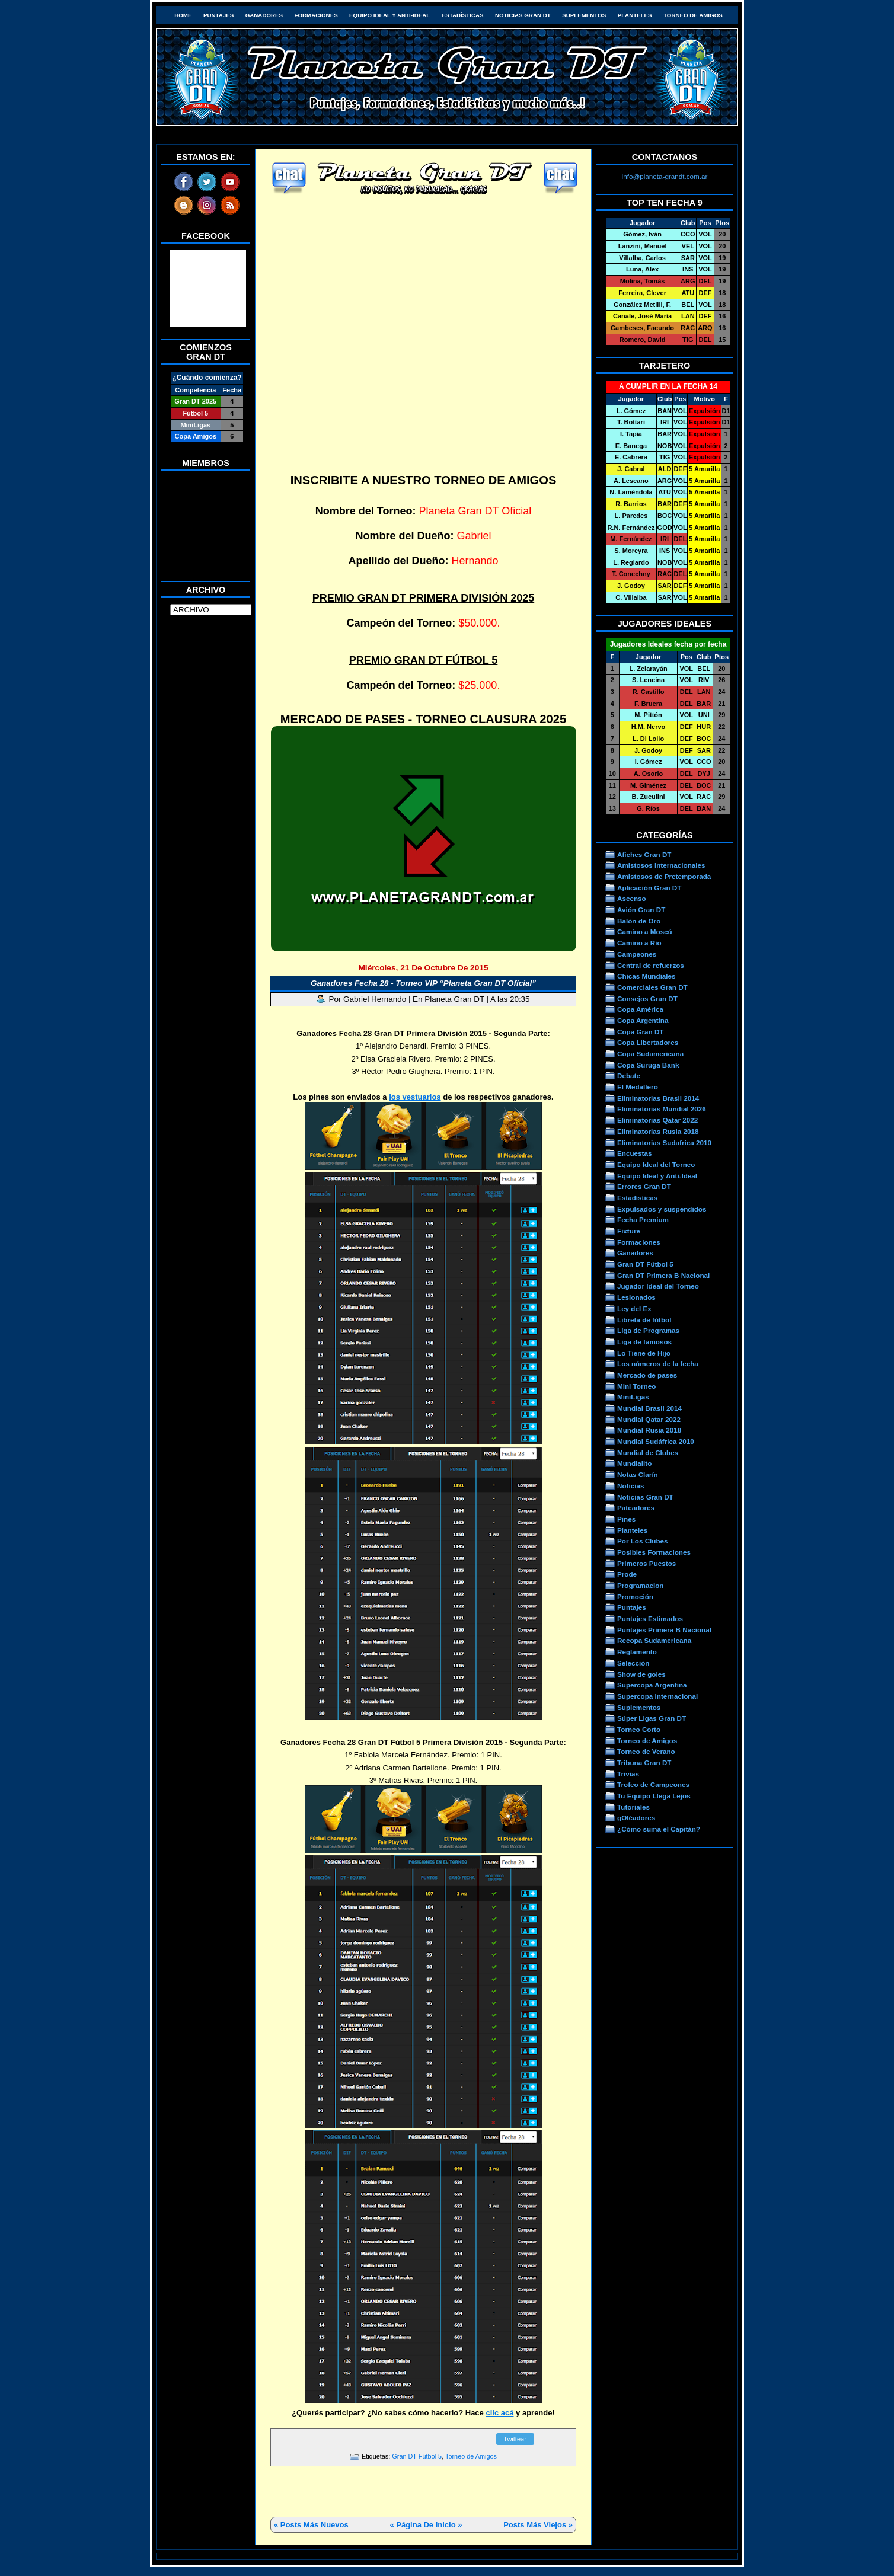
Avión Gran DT (641, 909)
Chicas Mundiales (646, 976)
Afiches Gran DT (644, 854)
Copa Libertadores (647, 1042)
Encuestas (634, 1153)
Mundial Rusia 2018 (649, 1430)
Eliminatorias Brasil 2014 (658, 1098)
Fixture (628, 1231)
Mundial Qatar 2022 (649, 1419)
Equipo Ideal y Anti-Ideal (389, 15)
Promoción (635, 1596)
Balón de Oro (638, 921)
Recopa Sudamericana (654, 1640)
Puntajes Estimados (650, 1618)
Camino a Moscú (644, 931)
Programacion (640, 1585)
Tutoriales (633, 1807)
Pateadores (635, 1507)
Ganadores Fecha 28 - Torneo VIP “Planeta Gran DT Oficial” (423, 983)
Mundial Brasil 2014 (649, 1408)
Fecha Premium (643, 1219)
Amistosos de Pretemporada (664, 876)
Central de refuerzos (650, 965)
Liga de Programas (648, 1330)
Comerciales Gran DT (652, 987)
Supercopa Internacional (657, 1696)
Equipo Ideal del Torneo (656, 1164)
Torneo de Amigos (693, 15)
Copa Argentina (642, 1020)
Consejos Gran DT (647, 998)
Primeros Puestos (646, 1563)
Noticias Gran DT (523, 15)
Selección (633, 1663)
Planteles (635, 15)
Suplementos (584, 15)
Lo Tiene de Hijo (643, 1353)
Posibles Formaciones (654, 1552)
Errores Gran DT (644, 1186)
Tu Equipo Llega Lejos (654, 1796)
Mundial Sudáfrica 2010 (655, 1441)
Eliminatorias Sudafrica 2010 (664, 1142)
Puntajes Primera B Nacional (664, 1630)
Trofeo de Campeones (653, 1784)
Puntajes (218, 15)
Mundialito (634, 1463)
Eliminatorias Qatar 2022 (657, 1120)
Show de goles (641, 1674)
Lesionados (636, 1297)
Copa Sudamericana (650, 1053)
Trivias (628, 1774)
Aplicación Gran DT (649, 887)
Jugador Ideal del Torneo (658, 1286)
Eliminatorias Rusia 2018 (658, 1131)
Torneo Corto (638, 1729)
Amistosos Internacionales (661, 865)
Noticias (630, 1486)
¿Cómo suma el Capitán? (658, 1829)
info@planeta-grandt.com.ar (665, 176)
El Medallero (637, 1087)
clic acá (499, 2412)
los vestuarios (414, 1096)
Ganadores (264, 15)
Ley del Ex (634, 1308)
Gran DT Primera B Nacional (663, 1275)
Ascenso (631, 898)
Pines (626, 1519)
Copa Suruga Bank (648, 1065)
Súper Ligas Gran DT (651, 1718)
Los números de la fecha (657, 1363)
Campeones (636, 954)
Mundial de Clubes (647, 1452)
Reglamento (637, 1651)
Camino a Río (639, 943)
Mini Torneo (636, 1386)
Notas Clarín (637, 1474)
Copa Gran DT (640, 1031)
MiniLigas (633, 1397)
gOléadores (636, 1817)
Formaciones (316, 15)
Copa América (640, 1009)
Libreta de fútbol (644, 1320)
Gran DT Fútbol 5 (417, 2456)
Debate (628, 1075)
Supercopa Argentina (652, 1685)
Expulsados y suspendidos (661, 1209)
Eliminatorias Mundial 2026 (661, 1109)
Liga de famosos (644, 1341)
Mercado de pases (647, 1375)
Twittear (514, 2439)
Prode (627, 1574)
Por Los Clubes (642, 1541)
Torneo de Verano (646, 1751)
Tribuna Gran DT (644, 1762)
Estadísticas (463, 15)
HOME (182, 15)
